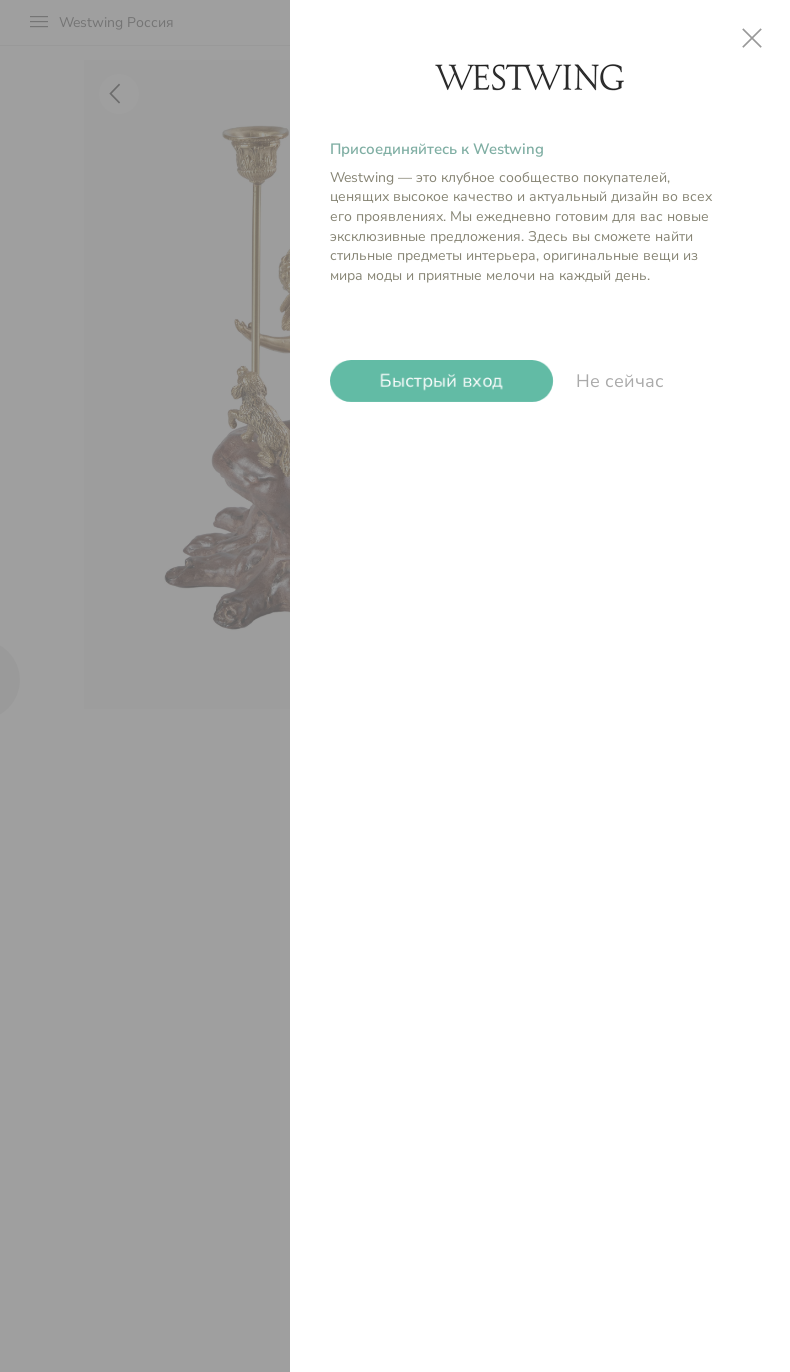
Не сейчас (620, 381)
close (752, 38)
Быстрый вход (441, 381)
